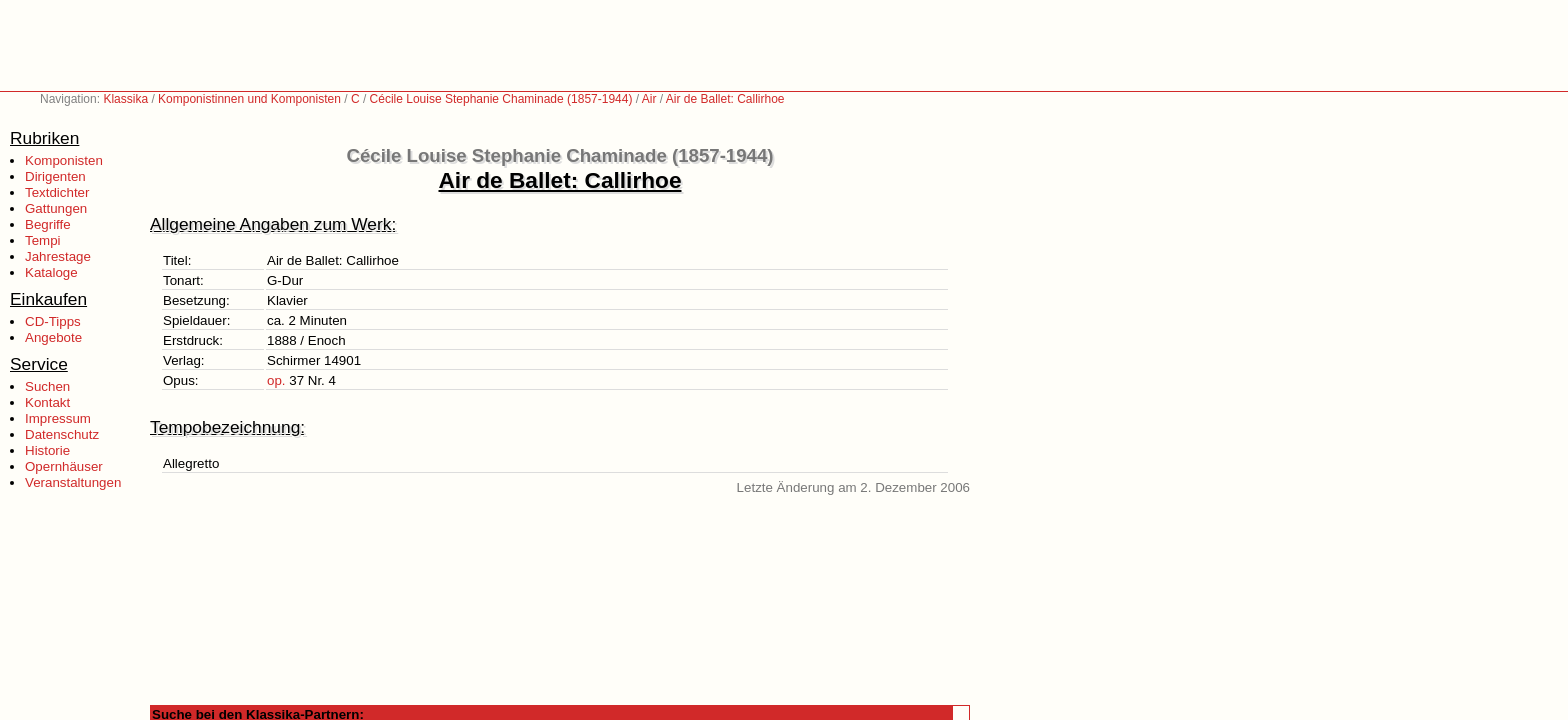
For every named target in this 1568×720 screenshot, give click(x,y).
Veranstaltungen (73, 482)
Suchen (47, 386)
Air (649, 99)
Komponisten (64, 160)
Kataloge (51, 272)
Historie (47, 450)
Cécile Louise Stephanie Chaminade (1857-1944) (501, 99)
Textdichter (57, 192)
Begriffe (48, 224)
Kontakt (47, 402)
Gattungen (56, 208)
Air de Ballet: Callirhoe (725, 99)
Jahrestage (58, 256)
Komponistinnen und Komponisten (249, 99)
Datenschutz (62, 434)
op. (276, 380)
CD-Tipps (53, 321)
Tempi (43, 240)
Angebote (53, 337)
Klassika (125, 99)
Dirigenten (55, 176)
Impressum (58, 418)
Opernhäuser (64, 466)
